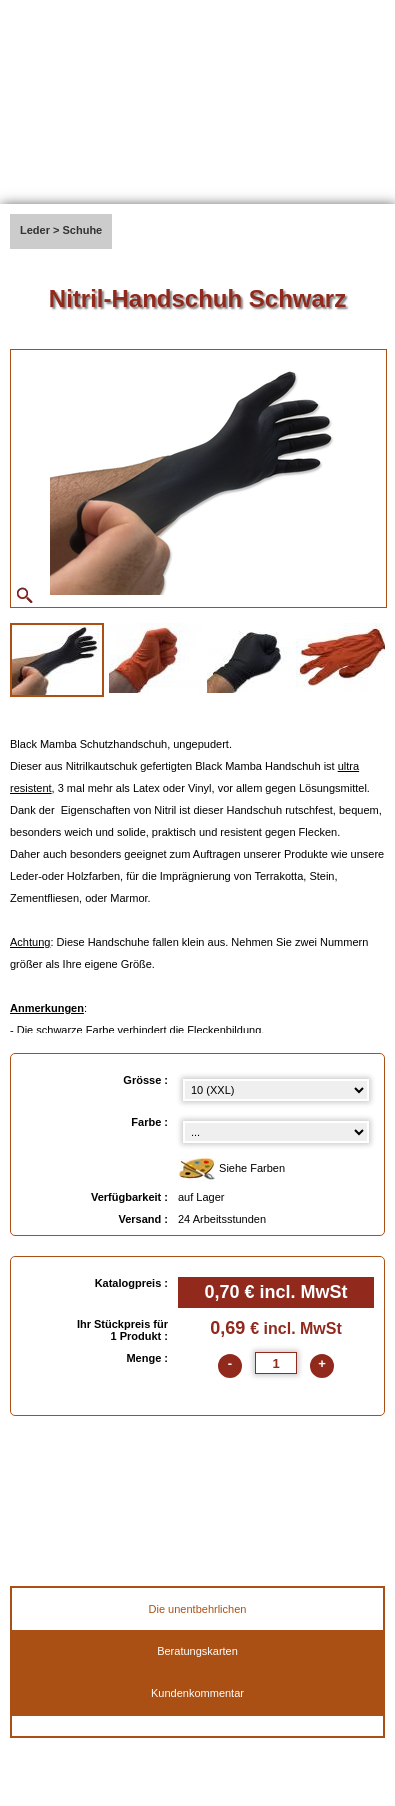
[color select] (276, 1132)
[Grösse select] (276, 1090)
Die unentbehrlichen (198, 1609)
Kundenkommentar (197, 1693)
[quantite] (276, 1363)
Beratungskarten (197, 1651)
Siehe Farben (231, 1169)
